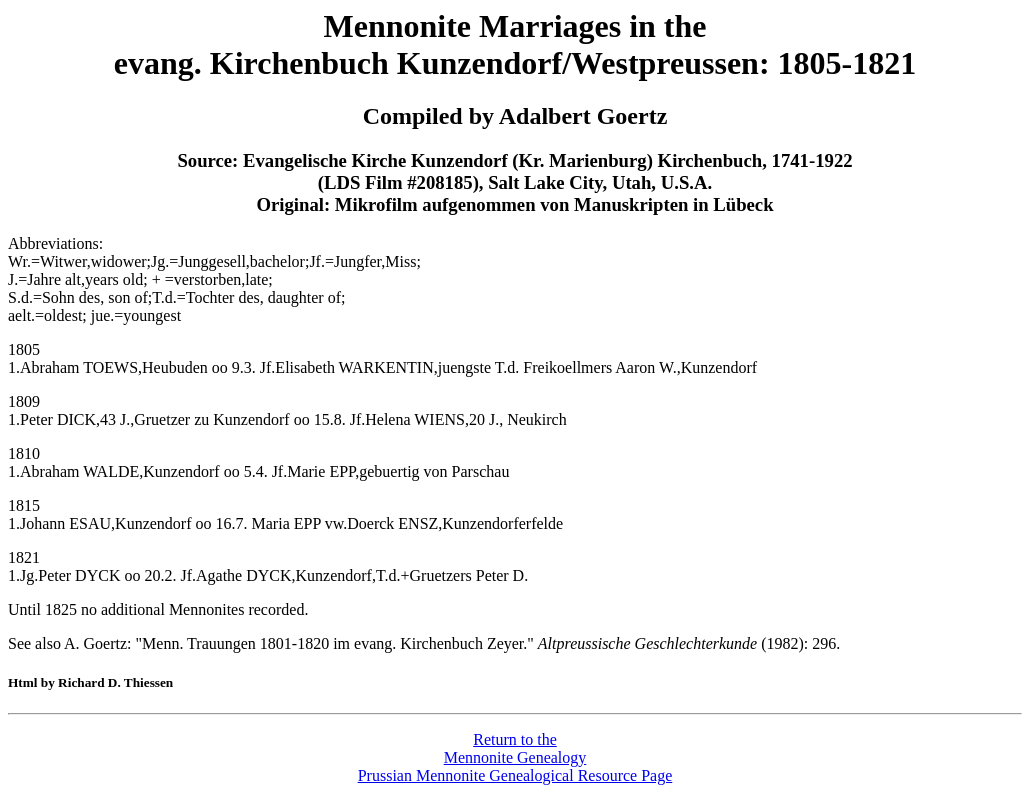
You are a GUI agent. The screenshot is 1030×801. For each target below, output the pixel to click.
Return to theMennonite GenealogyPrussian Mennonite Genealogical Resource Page (515, 757)
